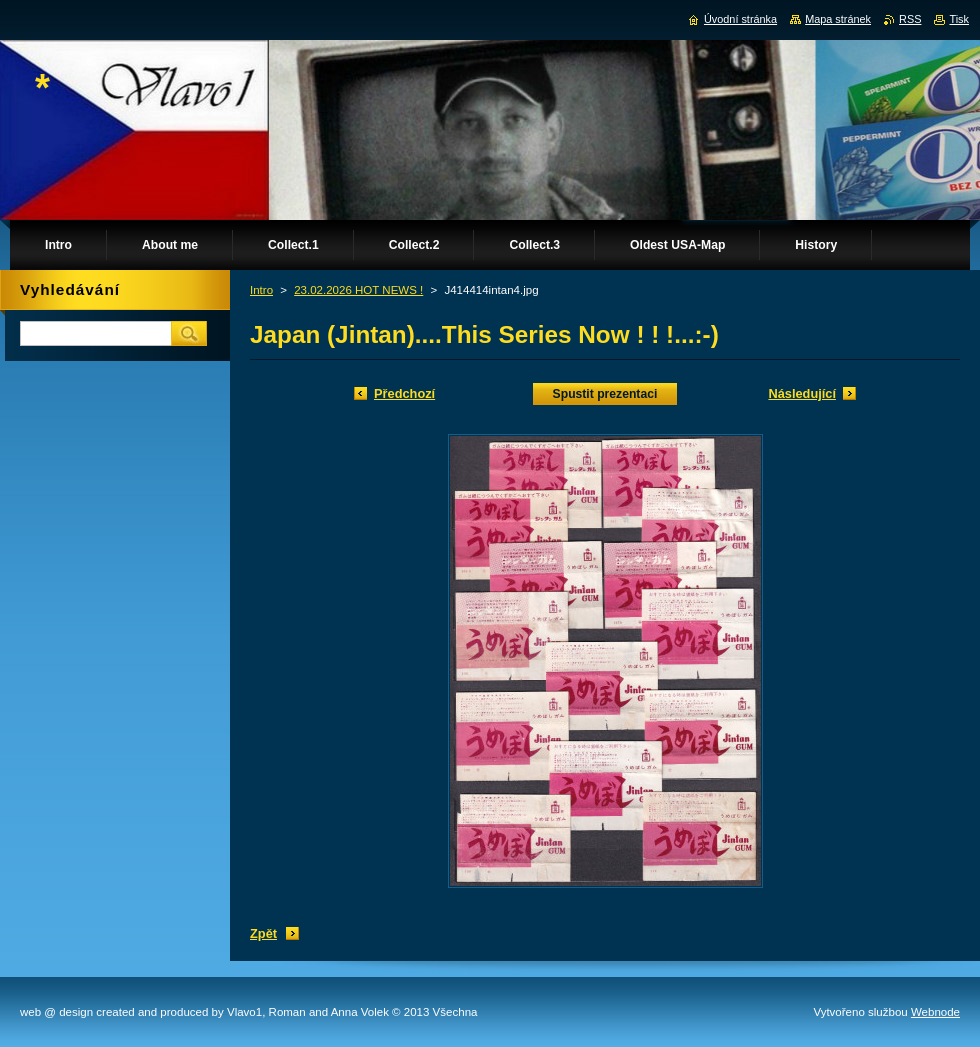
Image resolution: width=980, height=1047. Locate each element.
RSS (910, 19)
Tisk (959, 19)
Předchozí (404, 393)
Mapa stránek (838, 19)
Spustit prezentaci (605, 394)
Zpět (263, 933)
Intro (261, 290)
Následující (802, 393)
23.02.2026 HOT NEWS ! (358, 290)
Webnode (935, 1012)
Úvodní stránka (740, 19)
